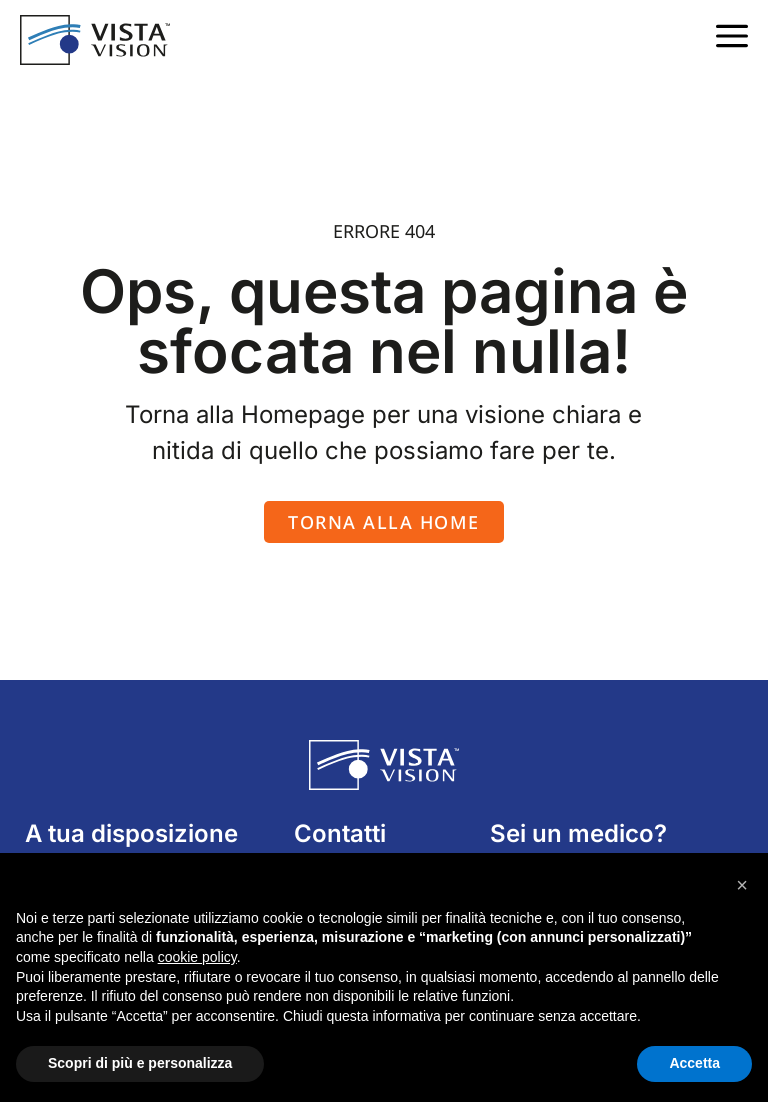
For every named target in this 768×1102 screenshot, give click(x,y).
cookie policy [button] (197, 957)
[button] (742, 885)
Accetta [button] (694, 1063)
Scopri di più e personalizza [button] (140, 1063)
